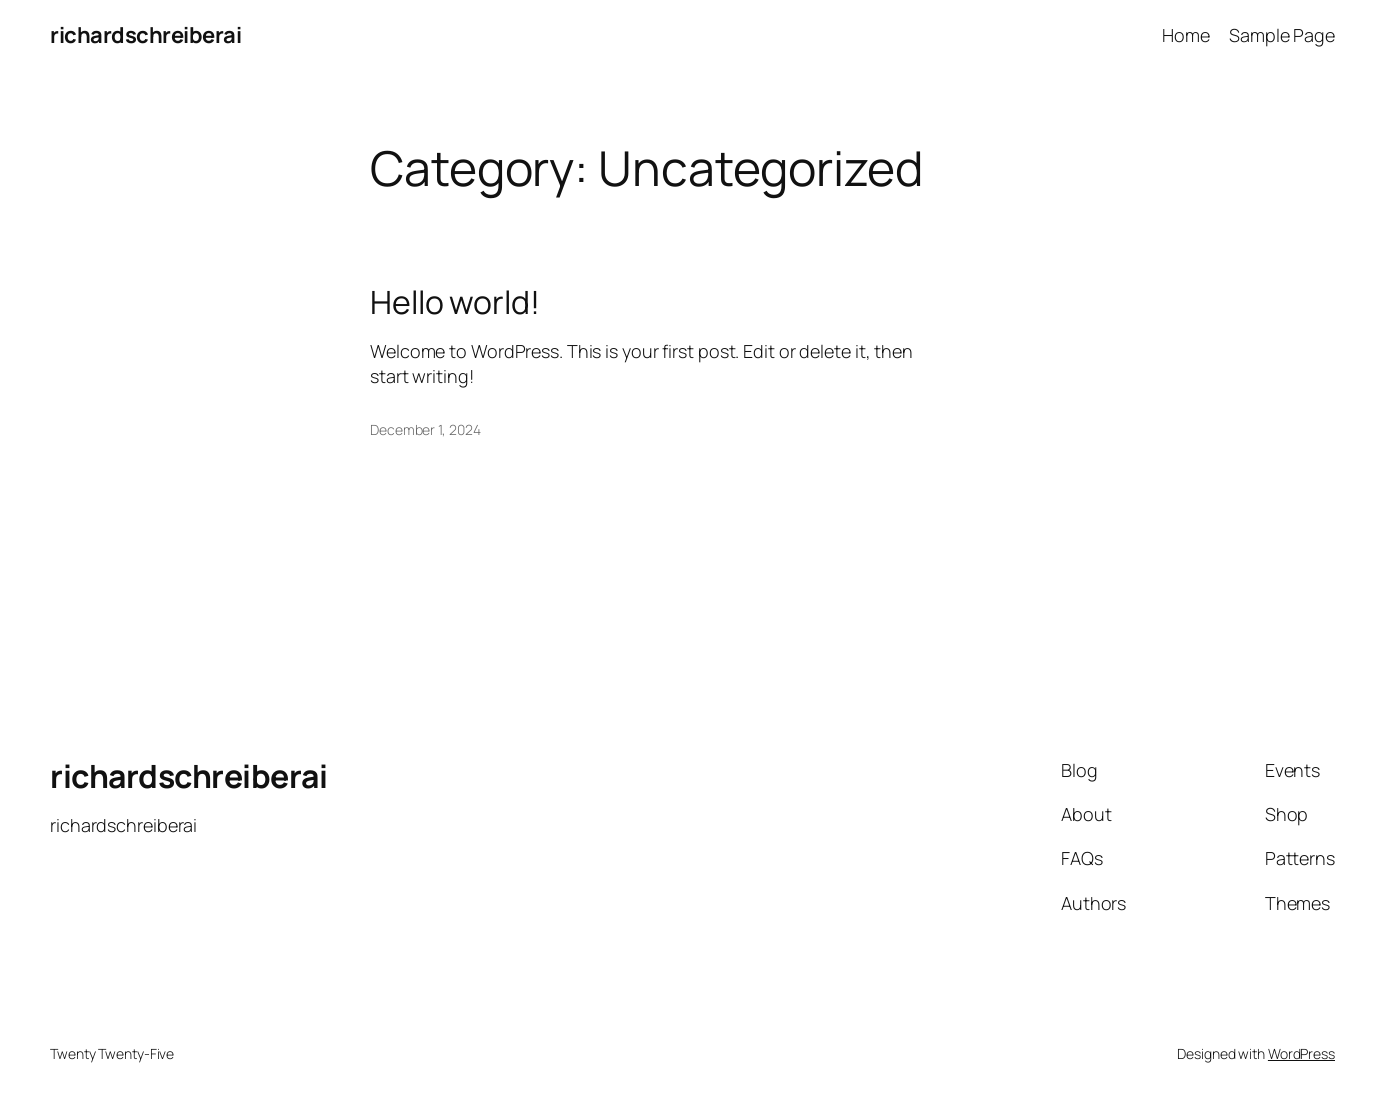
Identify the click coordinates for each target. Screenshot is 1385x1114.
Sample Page (1282, 35)
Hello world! (455, 302)
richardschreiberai (145, 35)
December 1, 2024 (425, 429)
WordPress (1301, 1053)
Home (1186, 35)
